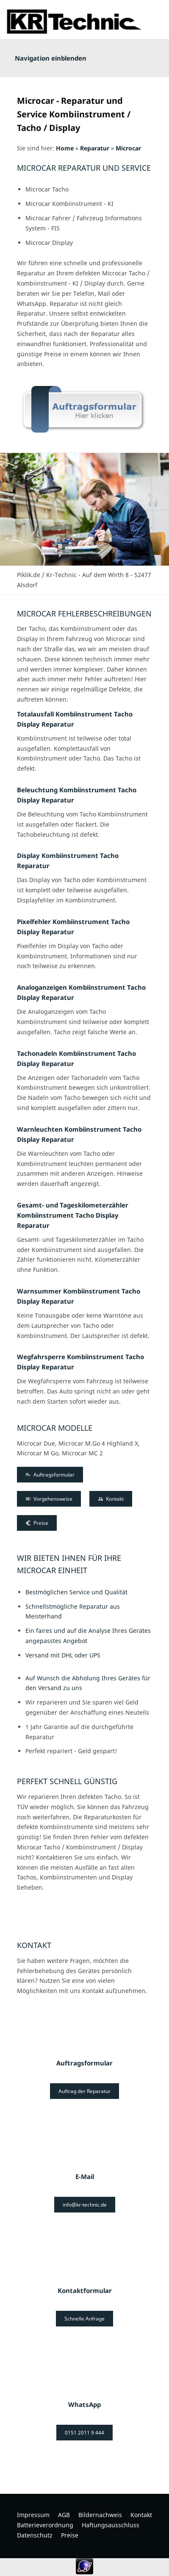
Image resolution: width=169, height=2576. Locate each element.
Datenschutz (35, 2535)
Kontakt (111, 1498)
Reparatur (94, 148)
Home (65, 148)
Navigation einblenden (50, 58)
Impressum (33, 2515)
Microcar (128, 148)
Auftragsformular (50, 1474)
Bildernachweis (100, 2515)
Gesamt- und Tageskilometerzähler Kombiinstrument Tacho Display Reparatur (72, 1215)
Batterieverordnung (45, 2525)
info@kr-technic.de (85, 2204)
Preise (36, 1523)
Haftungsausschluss (110, 2525)
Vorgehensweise (48, 1498)
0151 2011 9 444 (84, 2432)
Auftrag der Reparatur (84, 2091)
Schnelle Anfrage (84, 2318)
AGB (64, 2515)
